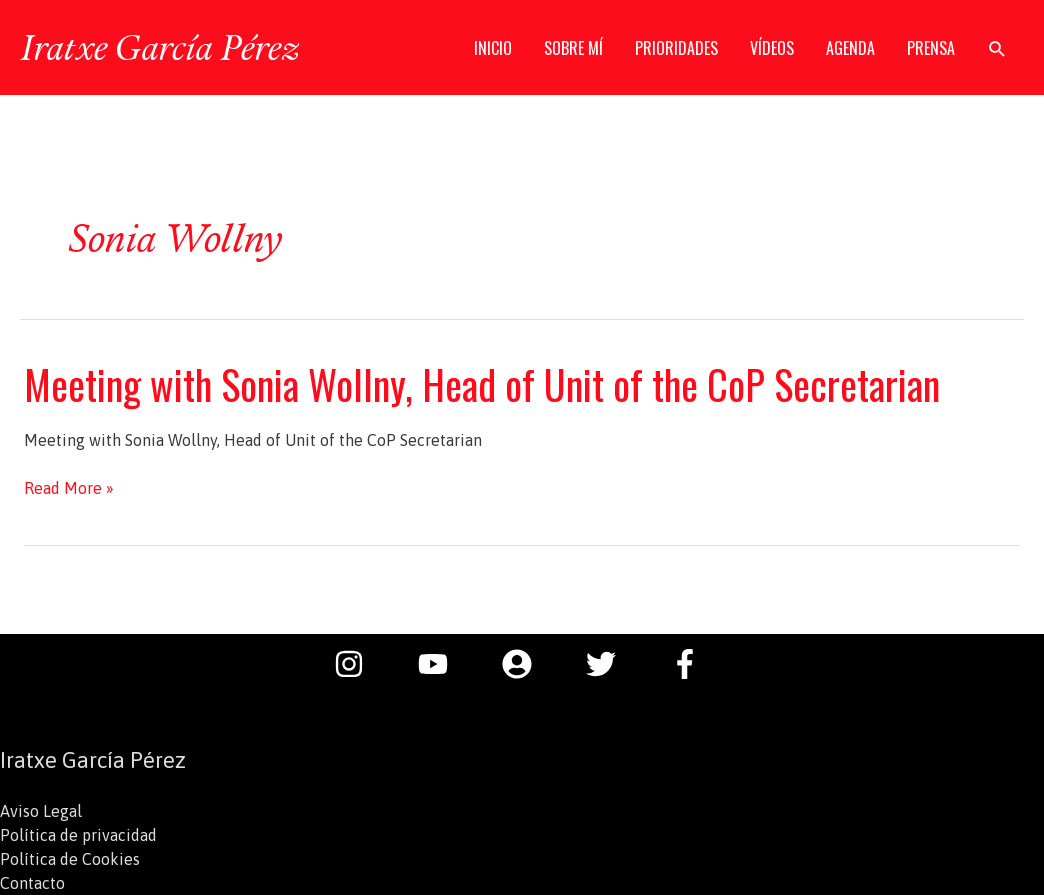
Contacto (32, 883)
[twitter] (611, 664)
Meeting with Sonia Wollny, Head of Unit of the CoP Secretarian (482, 384)
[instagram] (359, 664)
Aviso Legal (41, 811)
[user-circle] (527, 664)
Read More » (69, 488)
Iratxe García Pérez (159, 47)
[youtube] (443, 664)
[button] (997, 48)
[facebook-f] (690, 664)
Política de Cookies (70, 859)
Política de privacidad (78, 835)
